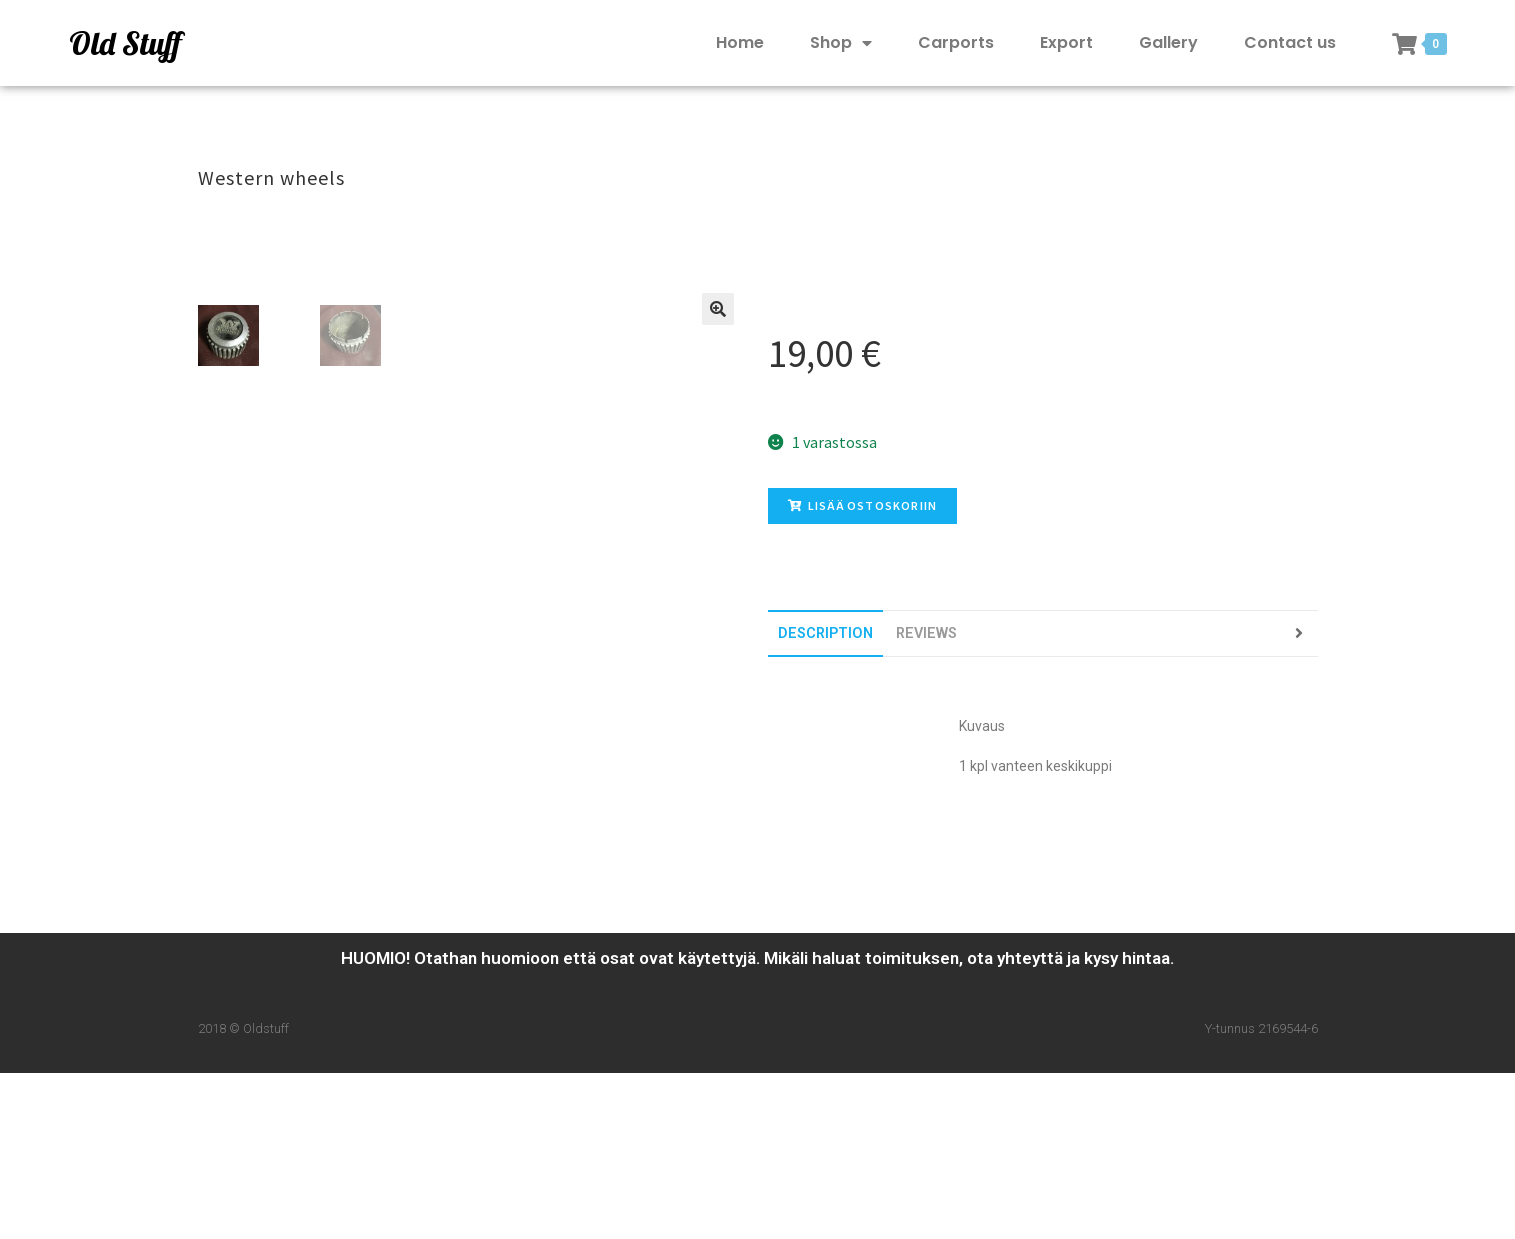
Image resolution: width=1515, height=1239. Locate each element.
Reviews (926, 633)
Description (825, 633)
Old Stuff (125, 43)
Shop (841, 43)
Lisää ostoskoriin (863, 505)
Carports (956, 42)
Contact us (1290, 42)
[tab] (825, 633)
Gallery (1168, 42)
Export (1066, 42)
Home (740, 42)
